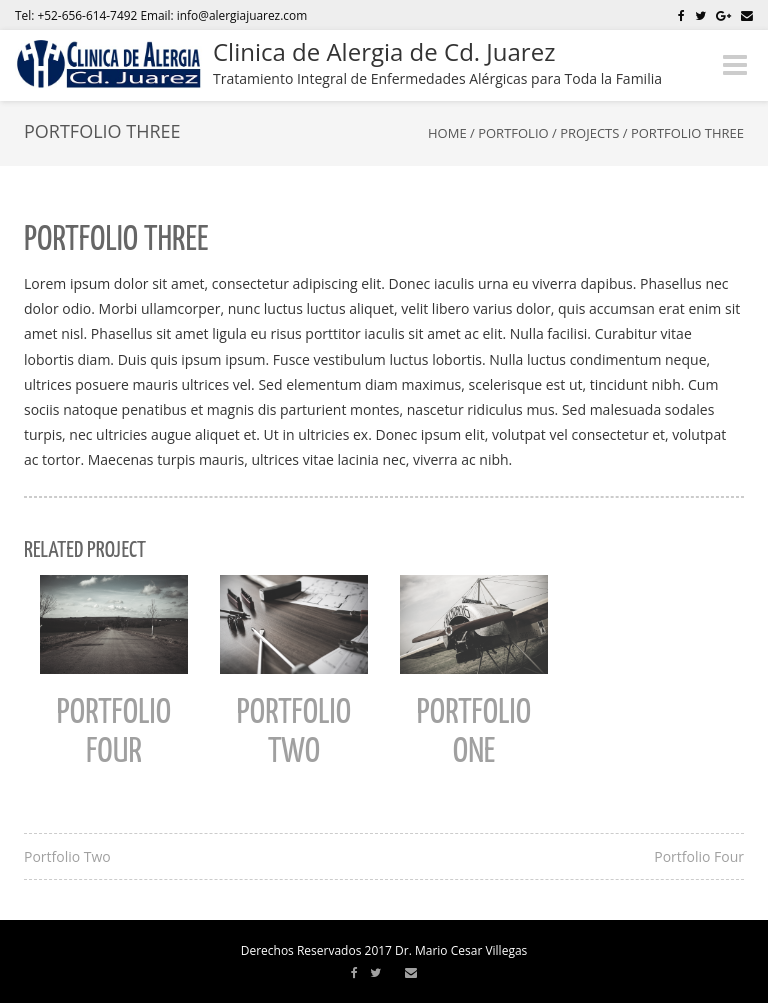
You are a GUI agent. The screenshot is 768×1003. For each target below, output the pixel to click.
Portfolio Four (699, 856)
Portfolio (513, 133)
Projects (589, 133)
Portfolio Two (67, 856)
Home (447, 133)
